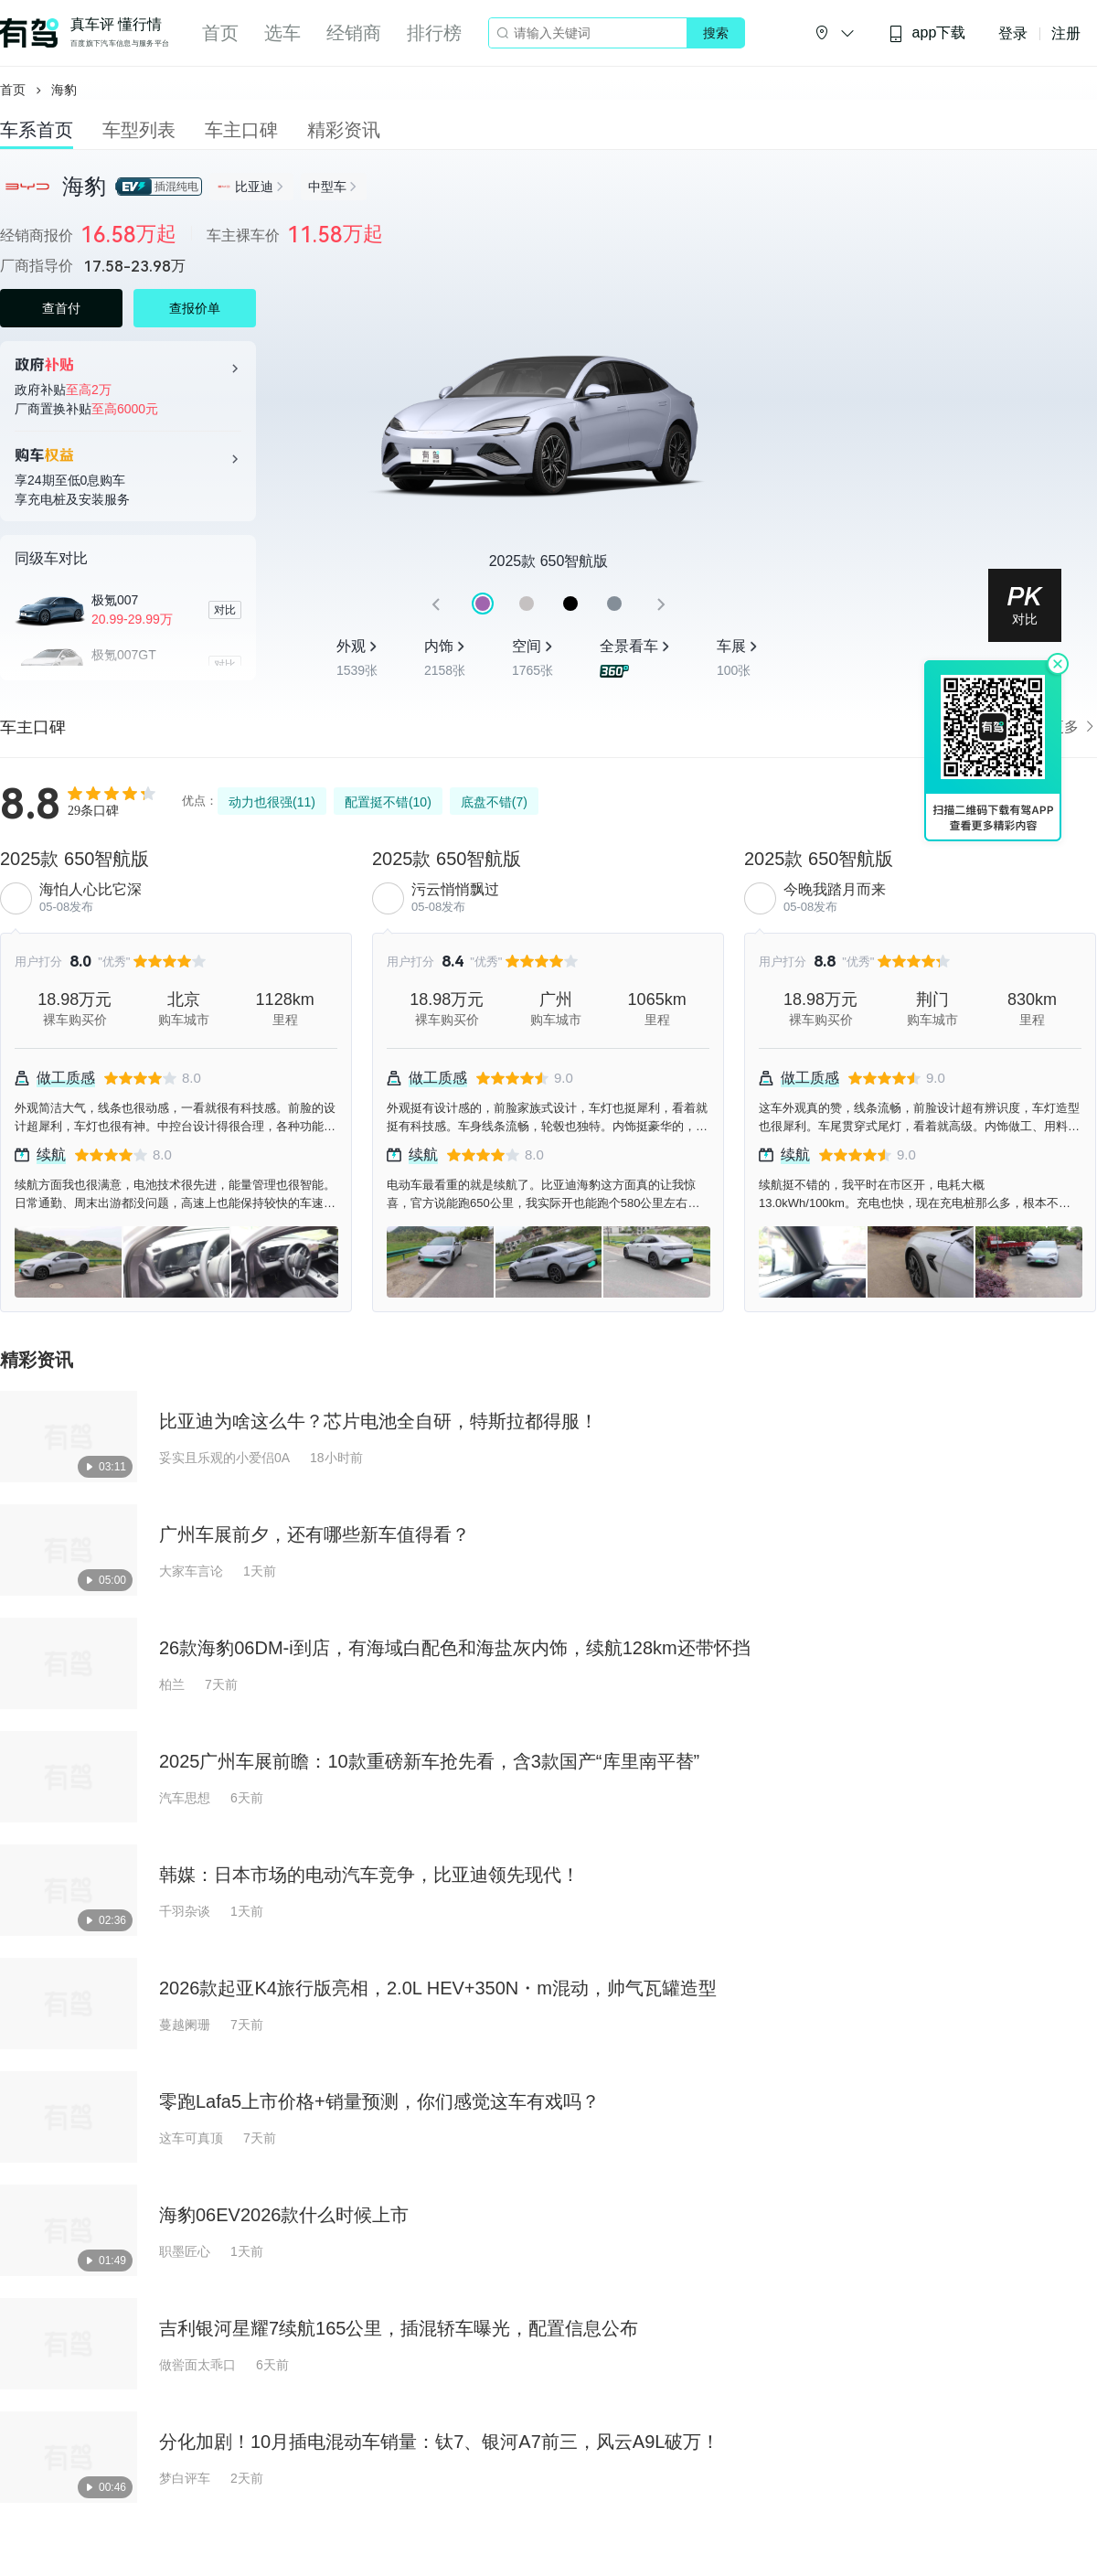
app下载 (927, 33)
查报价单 (194, 308)
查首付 (61, 308)
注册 (1066, 33)
